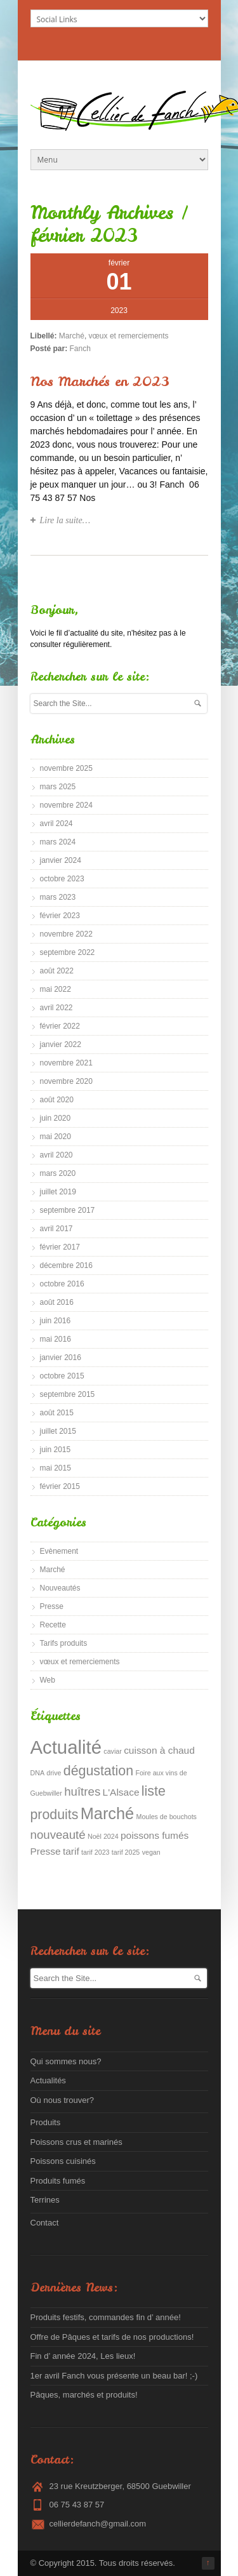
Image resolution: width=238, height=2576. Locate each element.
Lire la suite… (65, 520)
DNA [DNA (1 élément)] (37, 1773)
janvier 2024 (60, 860)
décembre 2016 (66, 1265)
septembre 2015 (67, 1394)
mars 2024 (58, 842)
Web (47, 1680)
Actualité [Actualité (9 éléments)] (66, 1747)
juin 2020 (55, 1118)
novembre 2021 (66, 1062)
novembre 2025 (66, 768)
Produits (45, 2122)
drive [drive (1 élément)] (53, 1773)
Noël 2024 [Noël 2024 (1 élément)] (103, 1836)
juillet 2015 (58, 1431)
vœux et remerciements (129, 335)
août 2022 (57, 970)
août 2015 (57, 1412)
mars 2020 (58, 1173)
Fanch (80, 348)
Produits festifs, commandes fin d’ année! (105, 2317)
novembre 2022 (66, 934)
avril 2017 (56, 1228)
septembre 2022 (67, 952)
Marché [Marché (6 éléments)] (107, 1813)
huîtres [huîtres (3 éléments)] (82, 1791)
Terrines (45, 2200)
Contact (44, 2222)
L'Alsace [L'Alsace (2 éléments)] (121, 1792)
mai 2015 (55, 1468)
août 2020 (57, 1099)
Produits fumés (58, 2181)
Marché (71, 335)
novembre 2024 (66, 805)
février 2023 (60, 915)
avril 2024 (56, 823)
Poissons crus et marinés (76, 2142)
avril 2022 (56, 1007)
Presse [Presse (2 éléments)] (45, 1851)
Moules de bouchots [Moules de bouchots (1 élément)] (166, 1816)
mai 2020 (55, 1136)
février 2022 (60, 1026)
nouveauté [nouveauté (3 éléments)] (58, 1834)
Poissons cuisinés (63, 2161)
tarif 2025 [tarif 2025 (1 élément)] (126, 1852)
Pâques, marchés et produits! (84, 2394)
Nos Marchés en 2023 (99, 381)
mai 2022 (55, 989)
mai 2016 (55, 1339)
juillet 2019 (58, 1191)
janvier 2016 (60, 1357)
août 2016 (57, 1302)
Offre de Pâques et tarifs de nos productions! (112, 2337)
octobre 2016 (62, 1283)
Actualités (48, 2080)
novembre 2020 (66, 1081)
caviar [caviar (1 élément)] (112, 1751)
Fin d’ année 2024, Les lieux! (83, 2356)
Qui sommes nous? (66, 2061)
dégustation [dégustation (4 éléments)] (98, 1771)
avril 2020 (56, 1155)
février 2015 (60, 1486)
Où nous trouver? (62, 2100)
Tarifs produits (64, 1643)
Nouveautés (60, 1588)
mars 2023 (58, 897)
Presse (51, 1606)
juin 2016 (55, 1320)
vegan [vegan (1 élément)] (151, 1852)
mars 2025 (58, 786)
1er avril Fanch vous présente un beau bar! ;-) (114, 2375)
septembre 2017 (67, 1210)
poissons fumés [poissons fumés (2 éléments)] (154, 1835)
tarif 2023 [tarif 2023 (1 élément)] (95, 1852)
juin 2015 (55, 1449)
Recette (53, 1624)
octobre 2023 (62, 878)
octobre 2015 (62, 1375)
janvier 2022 (60, 1044)
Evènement (59, 1551)
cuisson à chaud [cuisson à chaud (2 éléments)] (159, 1750)
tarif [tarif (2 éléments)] (71, 1851)
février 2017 (60, 1247)
